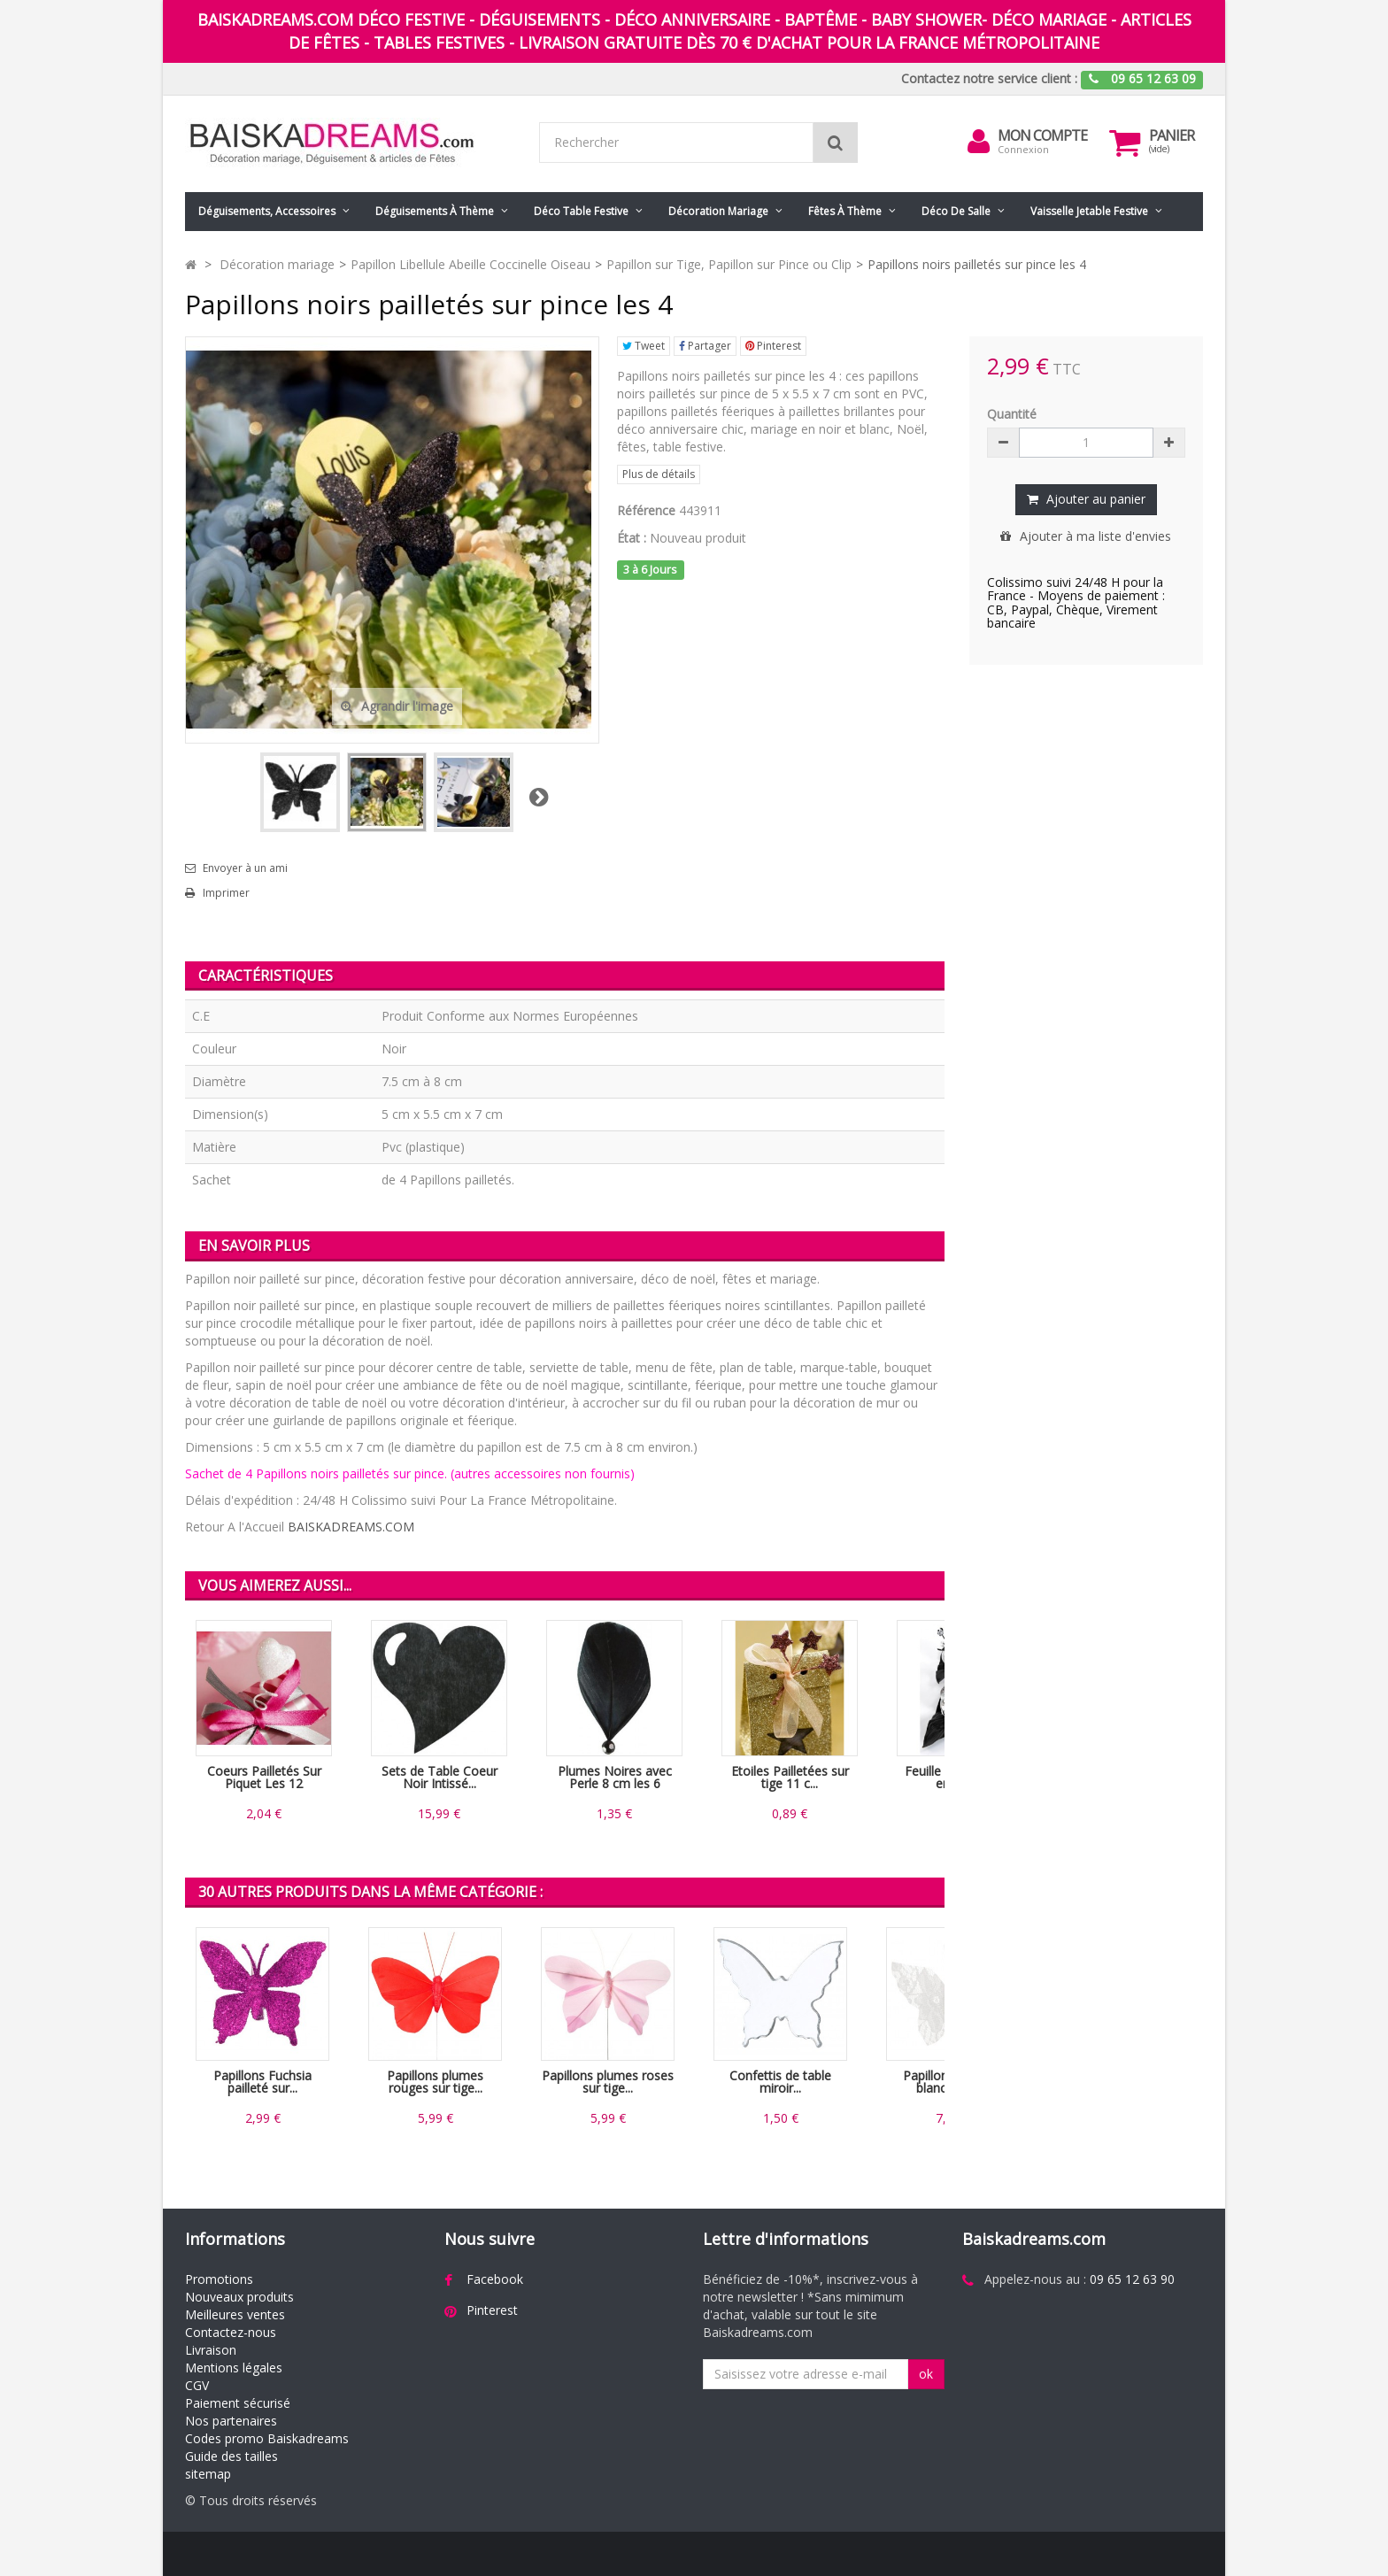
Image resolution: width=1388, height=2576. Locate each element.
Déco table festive (581, 211)
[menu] (978, 141)
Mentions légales (233, 2367)
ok (926, 2373)
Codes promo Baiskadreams (267, 2438)
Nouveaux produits (239, 2296)
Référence (646, 510)
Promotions (219, 2279)
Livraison (210, 2349)
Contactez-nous (230, 2332)
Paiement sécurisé (237, 2403)
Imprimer (226, 893)
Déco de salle (956, 211)
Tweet (643, 345)
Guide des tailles (231, 2456)
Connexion (1023, 149)
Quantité (1012, 413)
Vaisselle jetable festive (1089, 211)
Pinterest (773, 345)
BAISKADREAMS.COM (351, 1526)
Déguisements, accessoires (266, 211)
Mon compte (1042, 135)
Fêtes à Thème (845, 211)
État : (631, 537)
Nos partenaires (231, 2420)
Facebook (495, 2279)
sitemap (208, 2473)
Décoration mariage (718, 211)
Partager (705, 345)
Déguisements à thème (434, 211)
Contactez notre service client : (989, 78)
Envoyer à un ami (245, 868)
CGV (197, 2385)
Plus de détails (658, 474)
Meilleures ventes (235, 2314)
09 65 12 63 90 (1132, 2279)
